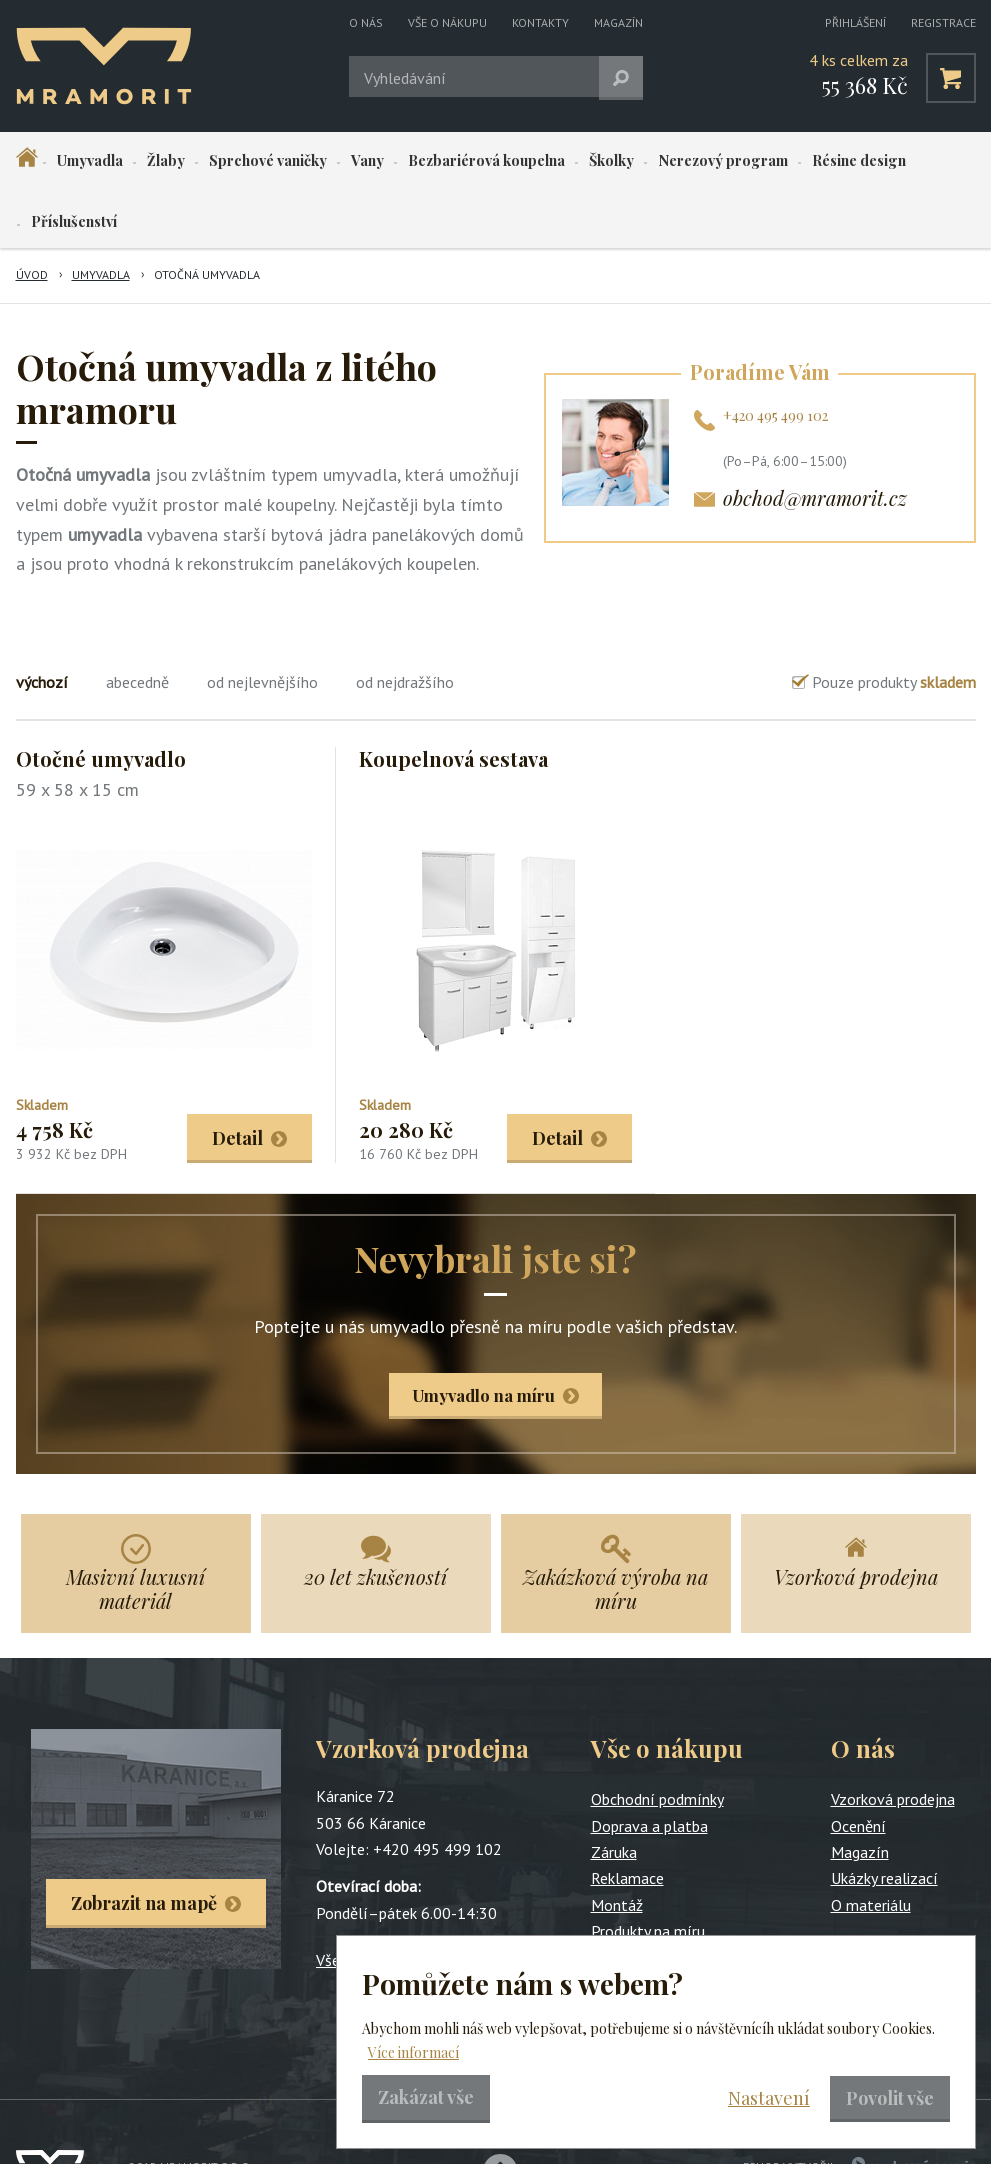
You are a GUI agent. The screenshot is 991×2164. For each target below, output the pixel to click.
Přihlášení (855, 22)
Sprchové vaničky (241, 161)
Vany (330, 161)
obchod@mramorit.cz (815, 436)
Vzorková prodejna (893, 1741)
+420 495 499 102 (775, 354)
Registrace (943, 22)
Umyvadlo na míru (484, 1336)
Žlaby (149, 161)
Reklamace (627, 1820)
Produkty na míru (648, 1873)
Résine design (778, 161)
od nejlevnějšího (262, 621)
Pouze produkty (894, 621)
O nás (366, 22)
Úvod (32, 213)
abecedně (137, 621)
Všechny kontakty (374, 1902)
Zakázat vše (426, 2097)
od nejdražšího (405, 621)
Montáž (617, 1847)
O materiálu (871, 1847)
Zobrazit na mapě (144, 1845)
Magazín (618, 22)
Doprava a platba (649, 1768)
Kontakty (540, 22)
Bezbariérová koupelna (438, 161)
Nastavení (769, 2098)
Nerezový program (654, 161)
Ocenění (858, 1768)
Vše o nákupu (447, 22)
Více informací (413, 2052)
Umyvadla (84, 161)
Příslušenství (881, 161)
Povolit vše (890, 2098)
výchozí (42, 621)
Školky (553, 161)
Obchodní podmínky (657, 1741)
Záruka (614, 1794)
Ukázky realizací (884, 1820)
